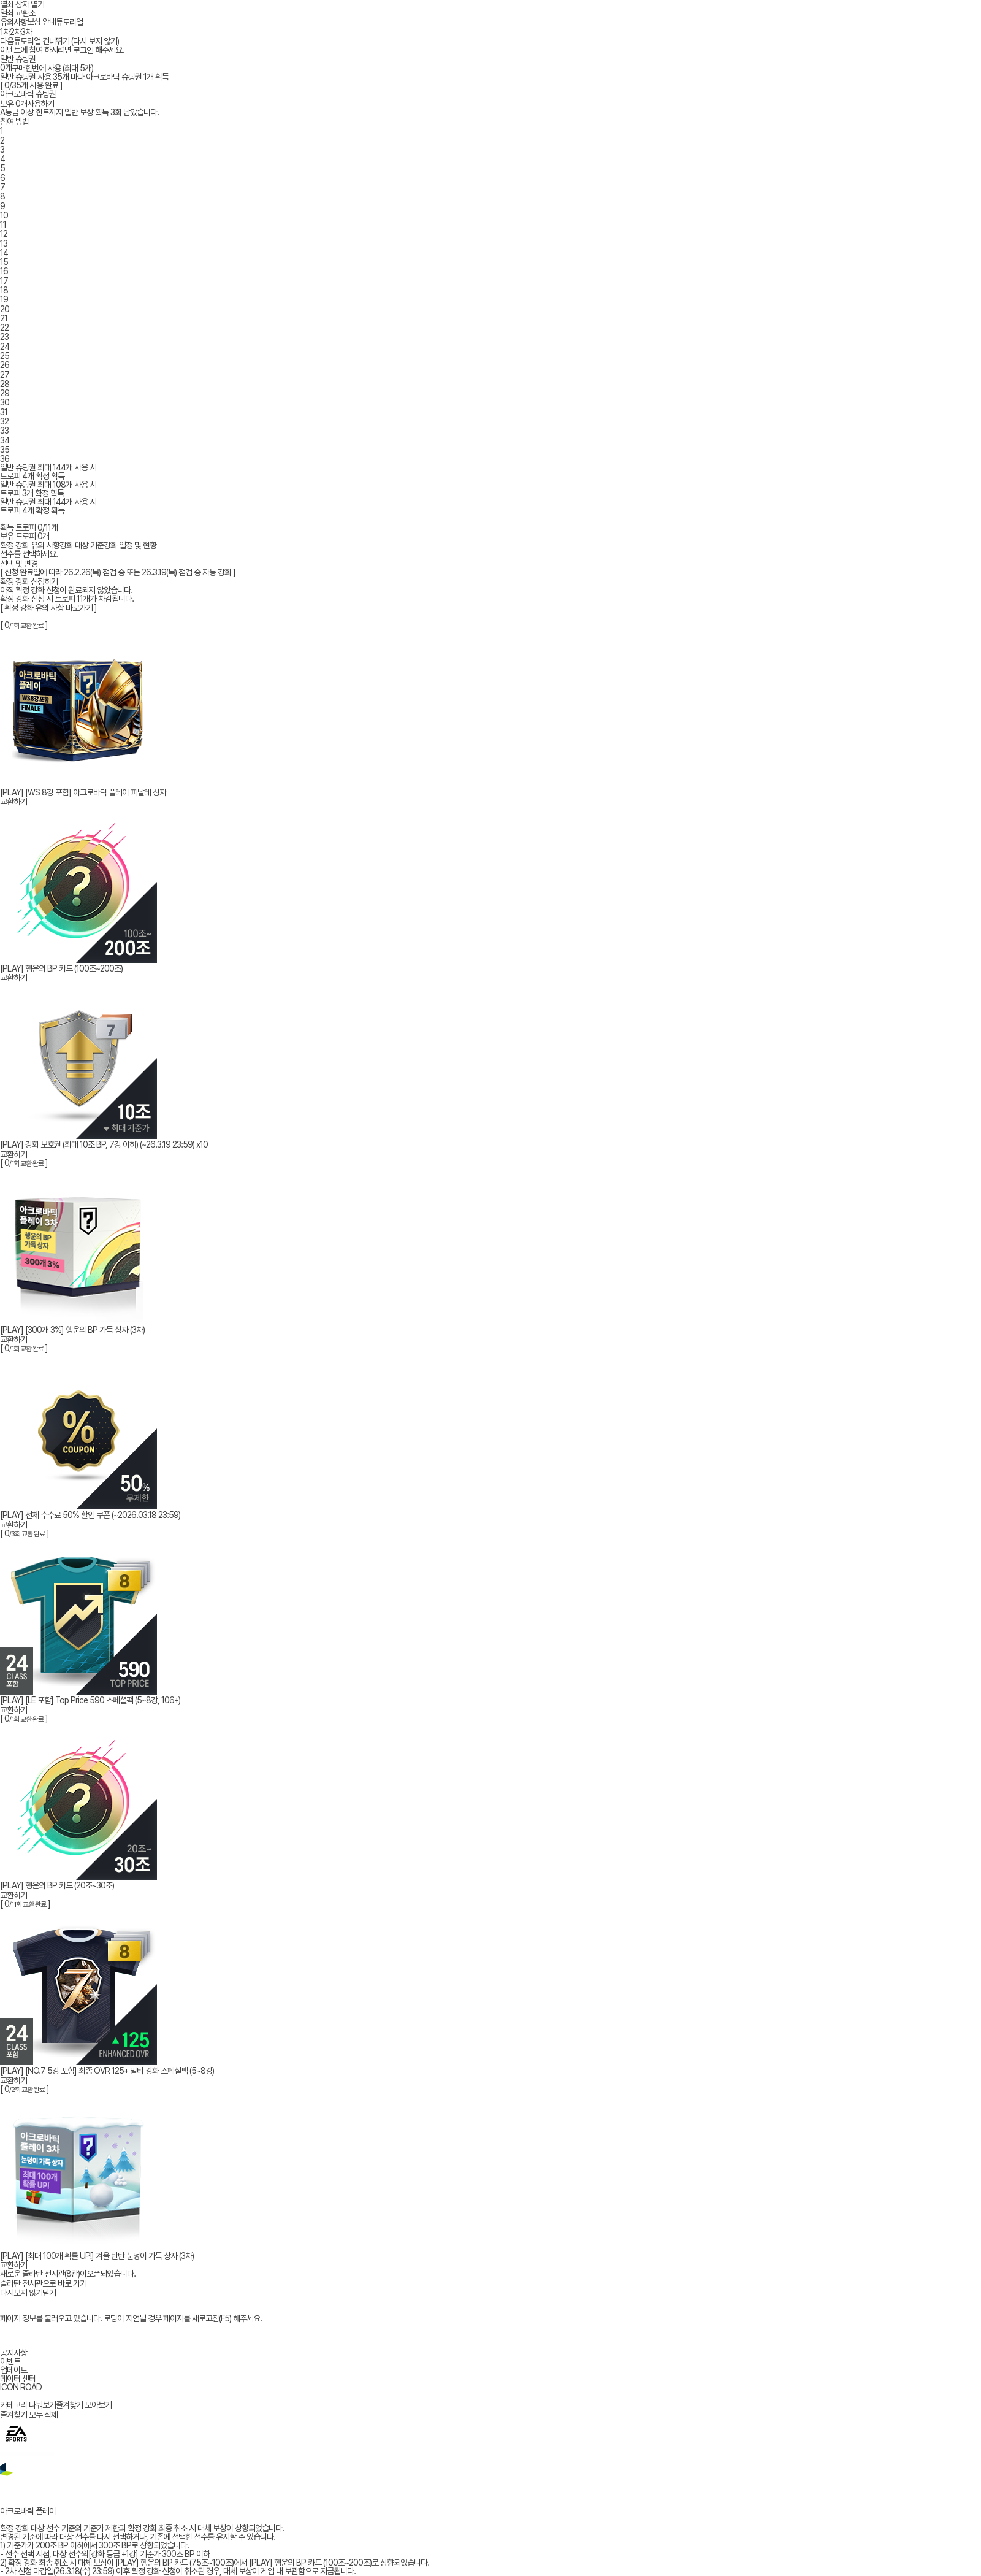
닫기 (49, 2292)
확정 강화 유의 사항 (29, 545)
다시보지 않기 (21, 2292)
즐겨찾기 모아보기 (84, 2405)
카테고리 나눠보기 (28, 2405)
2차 (15, 32)
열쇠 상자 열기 (22, 4)
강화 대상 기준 (81, 545)
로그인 (83, 50)
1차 (5, 32)
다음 (6, 43)
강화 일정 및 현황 (130, 545)
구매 (18, 68)
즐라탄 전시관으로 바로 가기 (43, 2283)
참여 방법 (14, 121)
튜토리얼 (69, 22)
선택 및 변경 (18, 563)
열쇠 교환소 (18, 13)
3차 (26, 32)
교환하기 (13, 801)
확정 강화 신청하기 (29, 581)
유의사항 (13, 22)
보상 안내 (41, 21)
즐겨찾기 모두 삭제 (29, 2414)
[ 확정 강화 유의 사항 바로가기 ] (48, 608)
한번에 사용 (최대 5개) (59, 68)
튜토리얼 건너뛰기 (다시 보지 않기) (66, 43)
